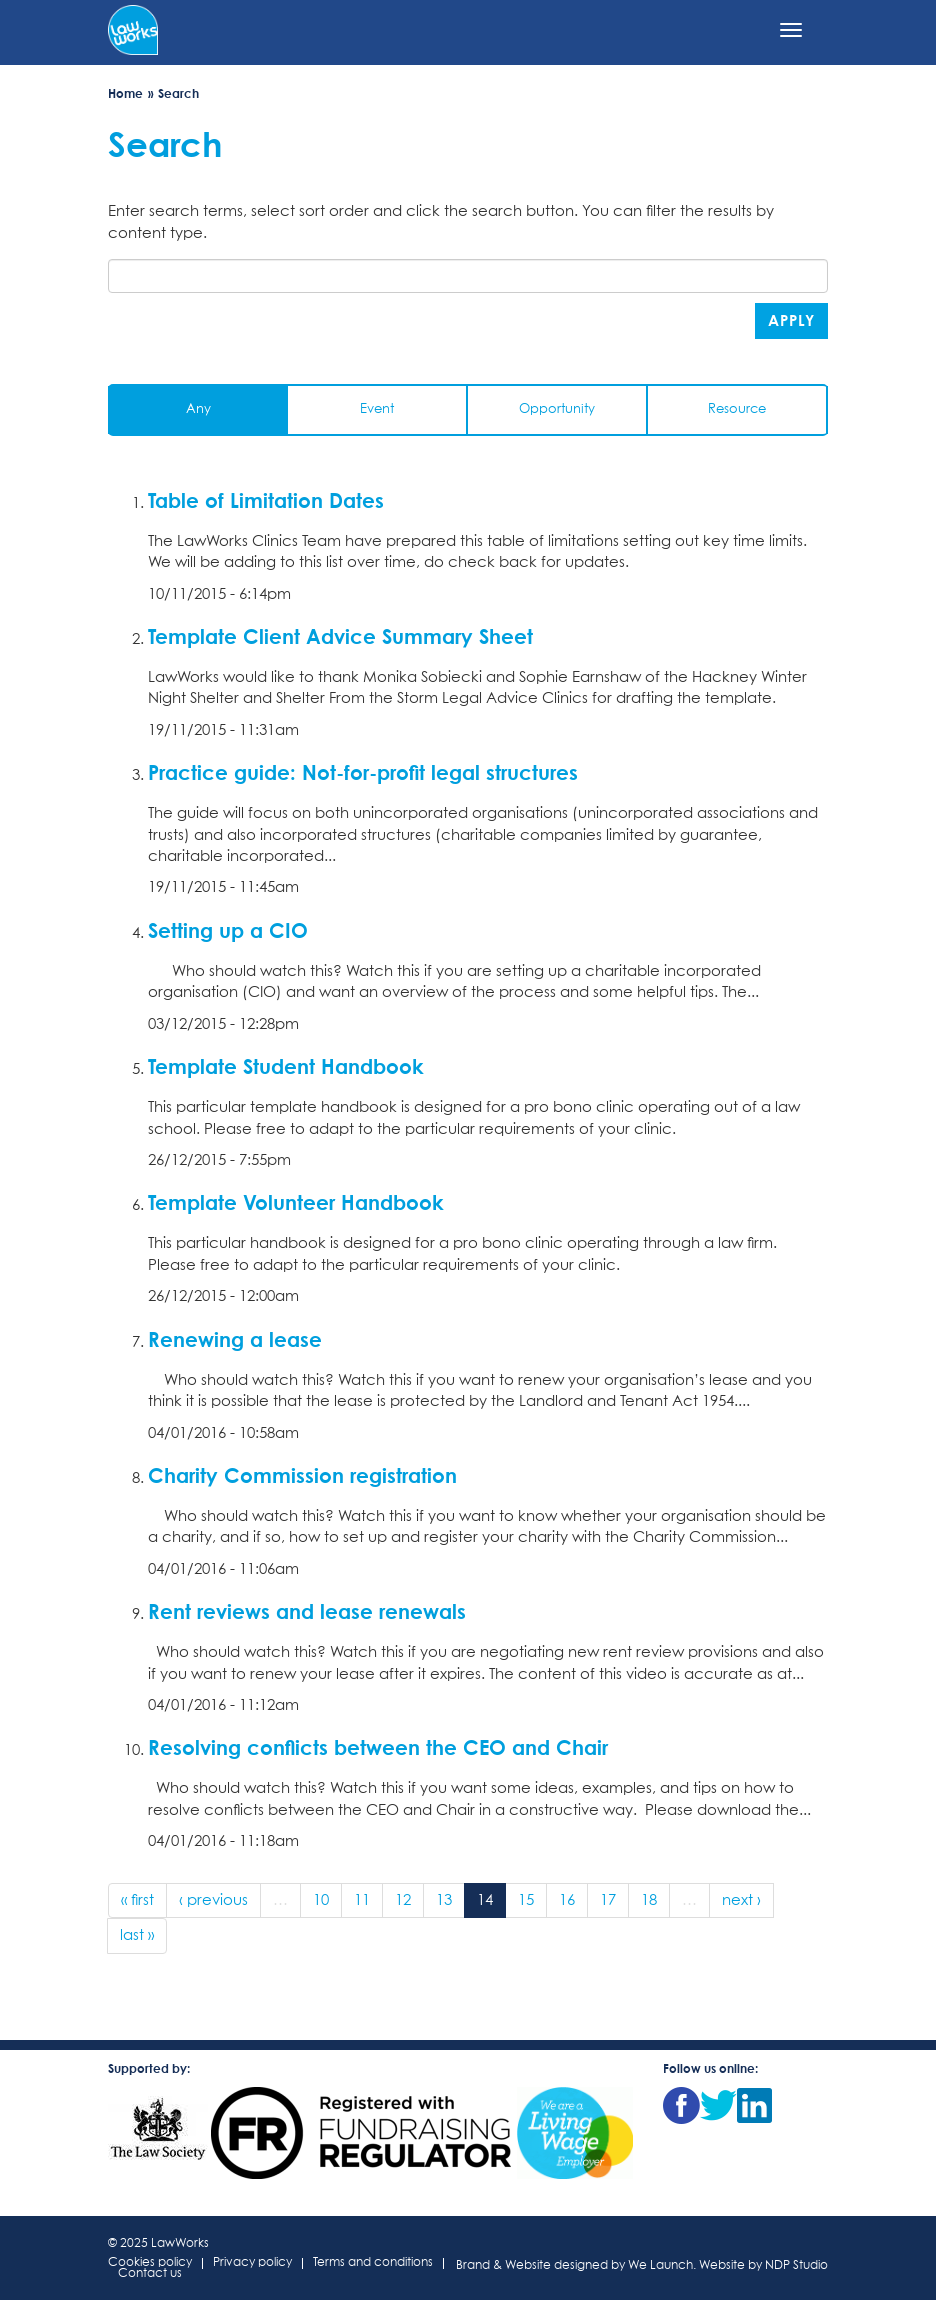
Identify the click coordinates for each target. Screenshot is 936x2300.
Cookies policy (150, 2263)
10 (321, 1900)
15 (526, 1900)
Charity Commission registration (302, 1475)
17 (608, 1900)
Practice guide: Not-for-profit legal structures (363, 772)
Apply (791, 320)
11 (362, 1900)
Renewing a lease (235, 1339)
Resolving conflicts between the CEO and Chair (378, 1747)
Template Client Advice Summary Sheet (340, 636)
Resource (737, 409)
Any (198, 409)
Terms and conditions (373, 2263)
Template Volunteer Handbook (296, 1202)
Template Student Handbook (286, 1066)
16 (567, 1900)
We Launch (660, 2266)
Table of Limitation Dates (266, 500)
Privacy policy (252, 2263)
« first (137, 1900)
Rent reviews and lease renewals (307, 1611)
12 (403, 1900)
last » (137, 1935)
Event (377, 409)
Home (125, 93)
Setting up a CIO (228, 930)
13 (444, 1900)
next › (741, 1900)
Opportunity (557, 409)
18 (649, 1900)
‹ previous (213, 1900)
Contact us (150, 2274)
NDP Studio (796, 2266)
